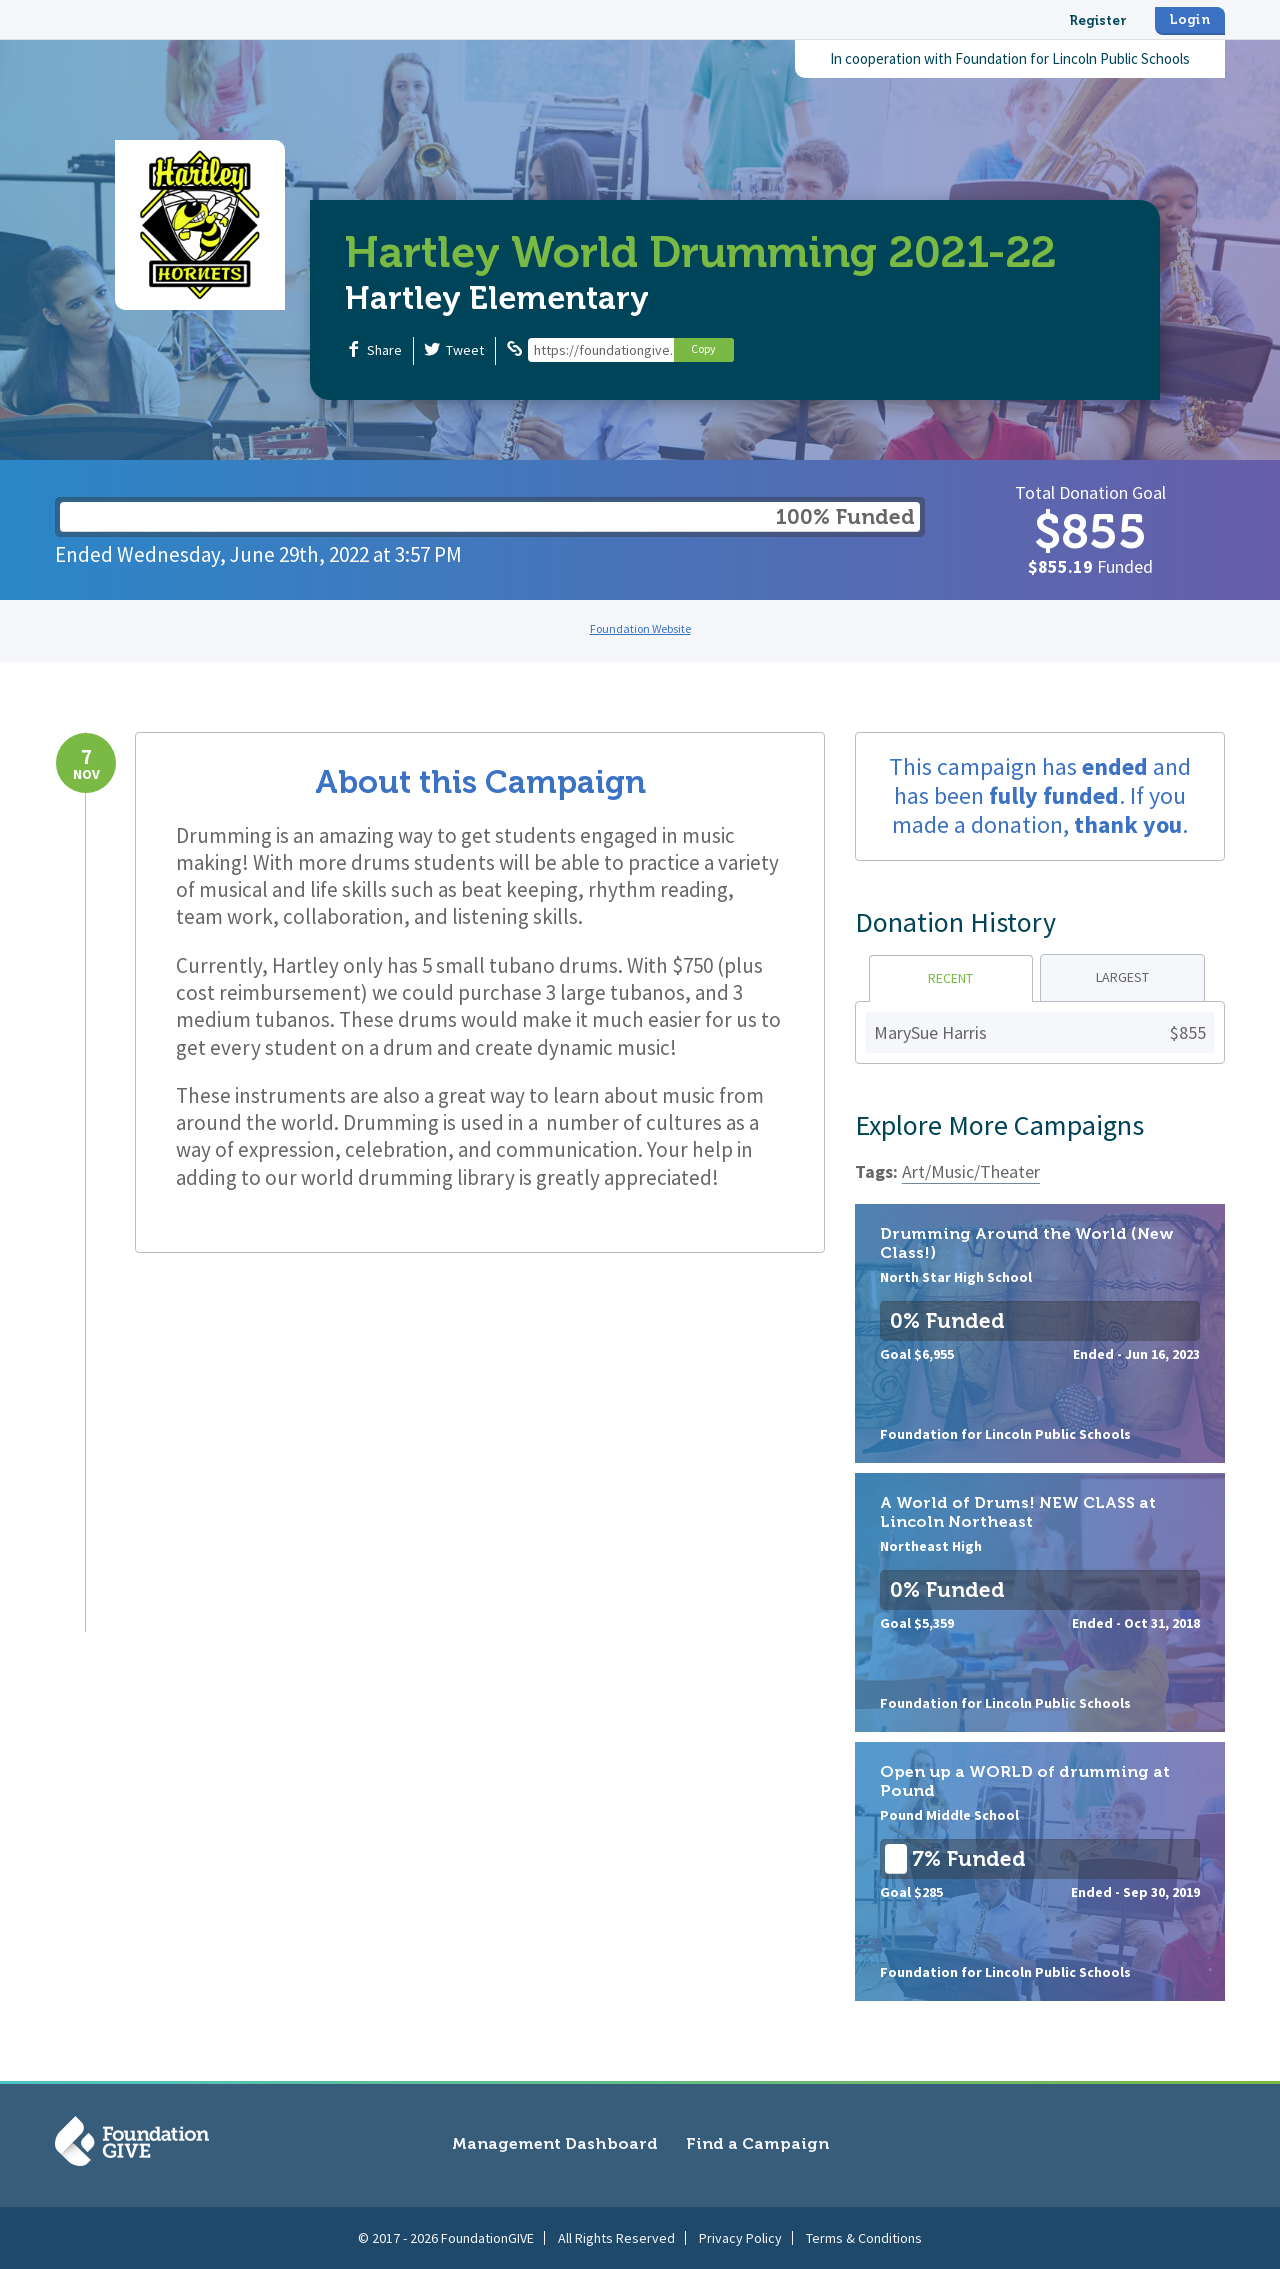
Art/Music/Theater (971, 1171)
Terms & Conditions (864, 2238)
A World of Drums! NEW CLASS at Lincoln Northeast (1040, 1602)
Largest (1122, 977)
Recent (950, 978)
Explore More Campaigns (999, 1125)
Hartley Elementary (497, 298)
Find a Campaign (757, 2143)
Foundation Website (640, 628)
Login (1190, 19)
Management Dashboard (555, 2143)
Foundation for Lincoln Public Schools (1072, 58)
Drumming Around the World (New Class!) (1040, 1333)
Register (1098, 20)
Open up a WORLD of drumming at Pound (1040, 1871)
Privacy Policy (740, 2238)
